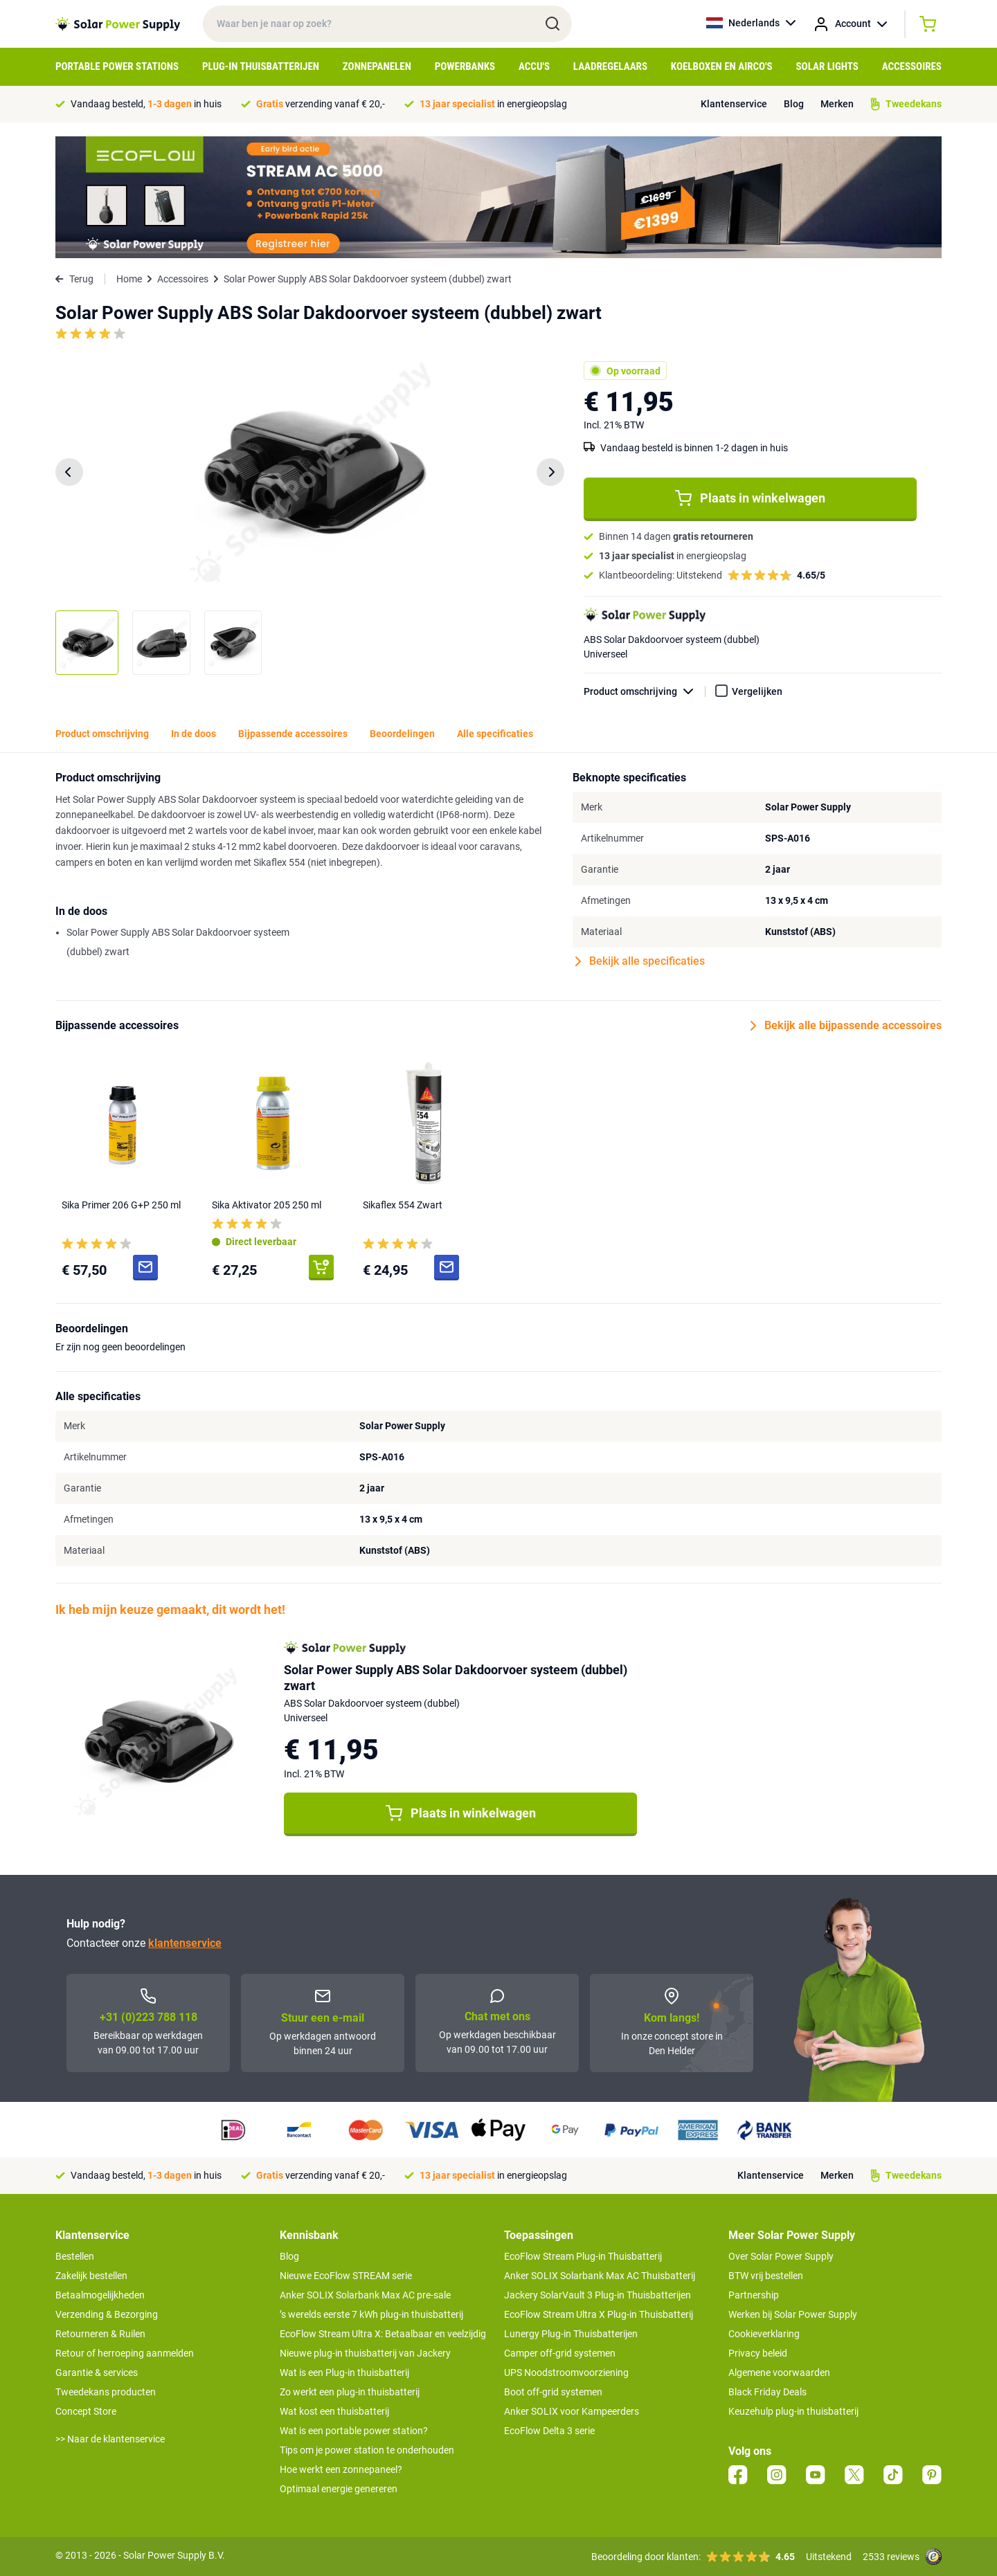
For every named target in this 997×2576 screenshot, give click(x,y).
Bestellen (74, 2256)
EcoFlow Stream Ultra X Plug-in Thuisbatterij (598, 2314)
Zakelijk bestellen (91, 2275)
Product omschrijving (645, 692)
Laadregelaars (610, 66)
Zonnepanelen (377, 66)
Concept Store (85, 2411)
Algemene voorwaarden (779, 2372)
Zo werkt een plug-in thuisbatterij (350, 2391)
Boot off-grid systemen (553, 2391)
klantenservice (185, 1943)
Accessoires (912, 66)
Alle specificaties (495, 733)
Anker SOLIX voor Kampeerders (571, 2411)
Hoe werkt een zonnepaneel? (341, 2469)
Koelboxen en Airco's (722, 66)
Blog (794, 103)
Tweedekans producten (105, 2391)
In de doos (193, 733)
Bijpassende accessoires (293, 733)
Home (129, 278)
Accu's (534, 66)
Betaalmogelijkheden (100, 2295)
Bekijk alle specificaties (640, 961)
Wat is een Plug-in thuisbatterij (344, 2372)
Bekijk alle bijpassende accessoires (846, 1025)
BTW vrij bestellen (765, 2275)
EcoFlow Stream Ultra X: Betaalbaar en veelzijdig (383, 2333)
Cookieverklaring (764, 2333)
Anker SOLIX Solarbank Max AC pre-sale (365, 2295)
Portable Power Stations (117, 66)
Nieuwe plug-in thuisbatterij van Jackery (365, 2353)
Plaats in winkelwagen (750, 498)
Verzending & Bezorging (106, 2314)
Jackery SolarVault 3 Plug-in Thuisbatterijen (597, 2295)
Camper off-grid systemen (560, 2353)
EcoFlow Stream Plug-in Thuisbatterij (583, 2256)
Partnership (753, 2295)
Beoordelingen (402, 733)
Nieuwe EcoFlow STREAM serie (346, 2275)
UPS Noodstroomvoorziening (566, 2372)
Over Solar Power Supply (781, 2256)
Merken (837, 103)
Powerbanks (465, 66)
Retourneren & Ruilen (100, 2333)
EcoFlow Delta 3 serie (549, 2430)
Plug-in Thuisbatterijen (260, 66)
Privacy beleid (757, 2353)
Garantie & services (96, 2372)
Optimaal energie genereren (338, 2488)
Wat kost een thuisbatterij (334, 2411)
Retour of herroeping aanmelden (124, 2353)
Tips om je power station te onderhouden (367, 2450)
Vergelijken (757, 691)
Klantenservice (734, 103)
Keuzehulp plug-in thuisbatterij (793, 2411)
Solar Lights (827, 66)
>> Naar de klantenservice (110, 2439)
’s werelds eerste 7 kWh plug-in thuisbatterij (371, 2314)
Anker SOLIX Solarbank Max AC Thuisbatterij (599, 2275)
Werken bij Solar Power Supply (792, 2314)
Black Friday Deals (767, 2391)
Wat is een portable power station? (354, 2430)
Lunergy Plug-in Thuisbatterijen (571, 2333)
